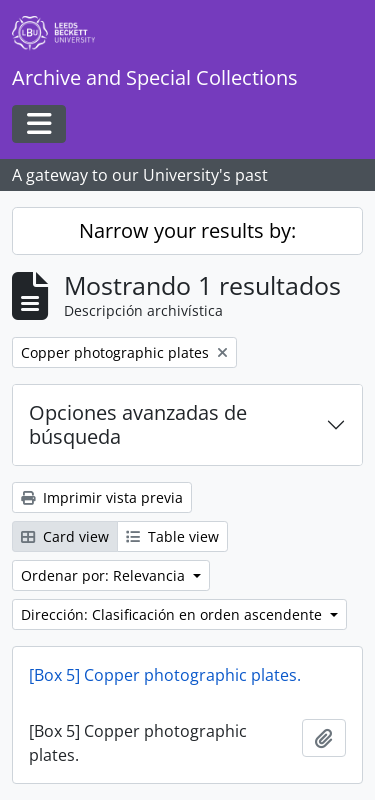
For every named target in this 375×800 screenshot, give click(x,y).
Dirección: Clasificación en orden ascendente (173, 614)
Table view (172, 536)
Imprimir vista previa (102, 497)
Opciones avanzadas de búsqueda (138, 424)
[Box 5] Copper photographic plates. (165, 675)
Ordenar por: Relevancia (105, 575)
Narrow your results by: (187, 230)
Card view (65, 536)
